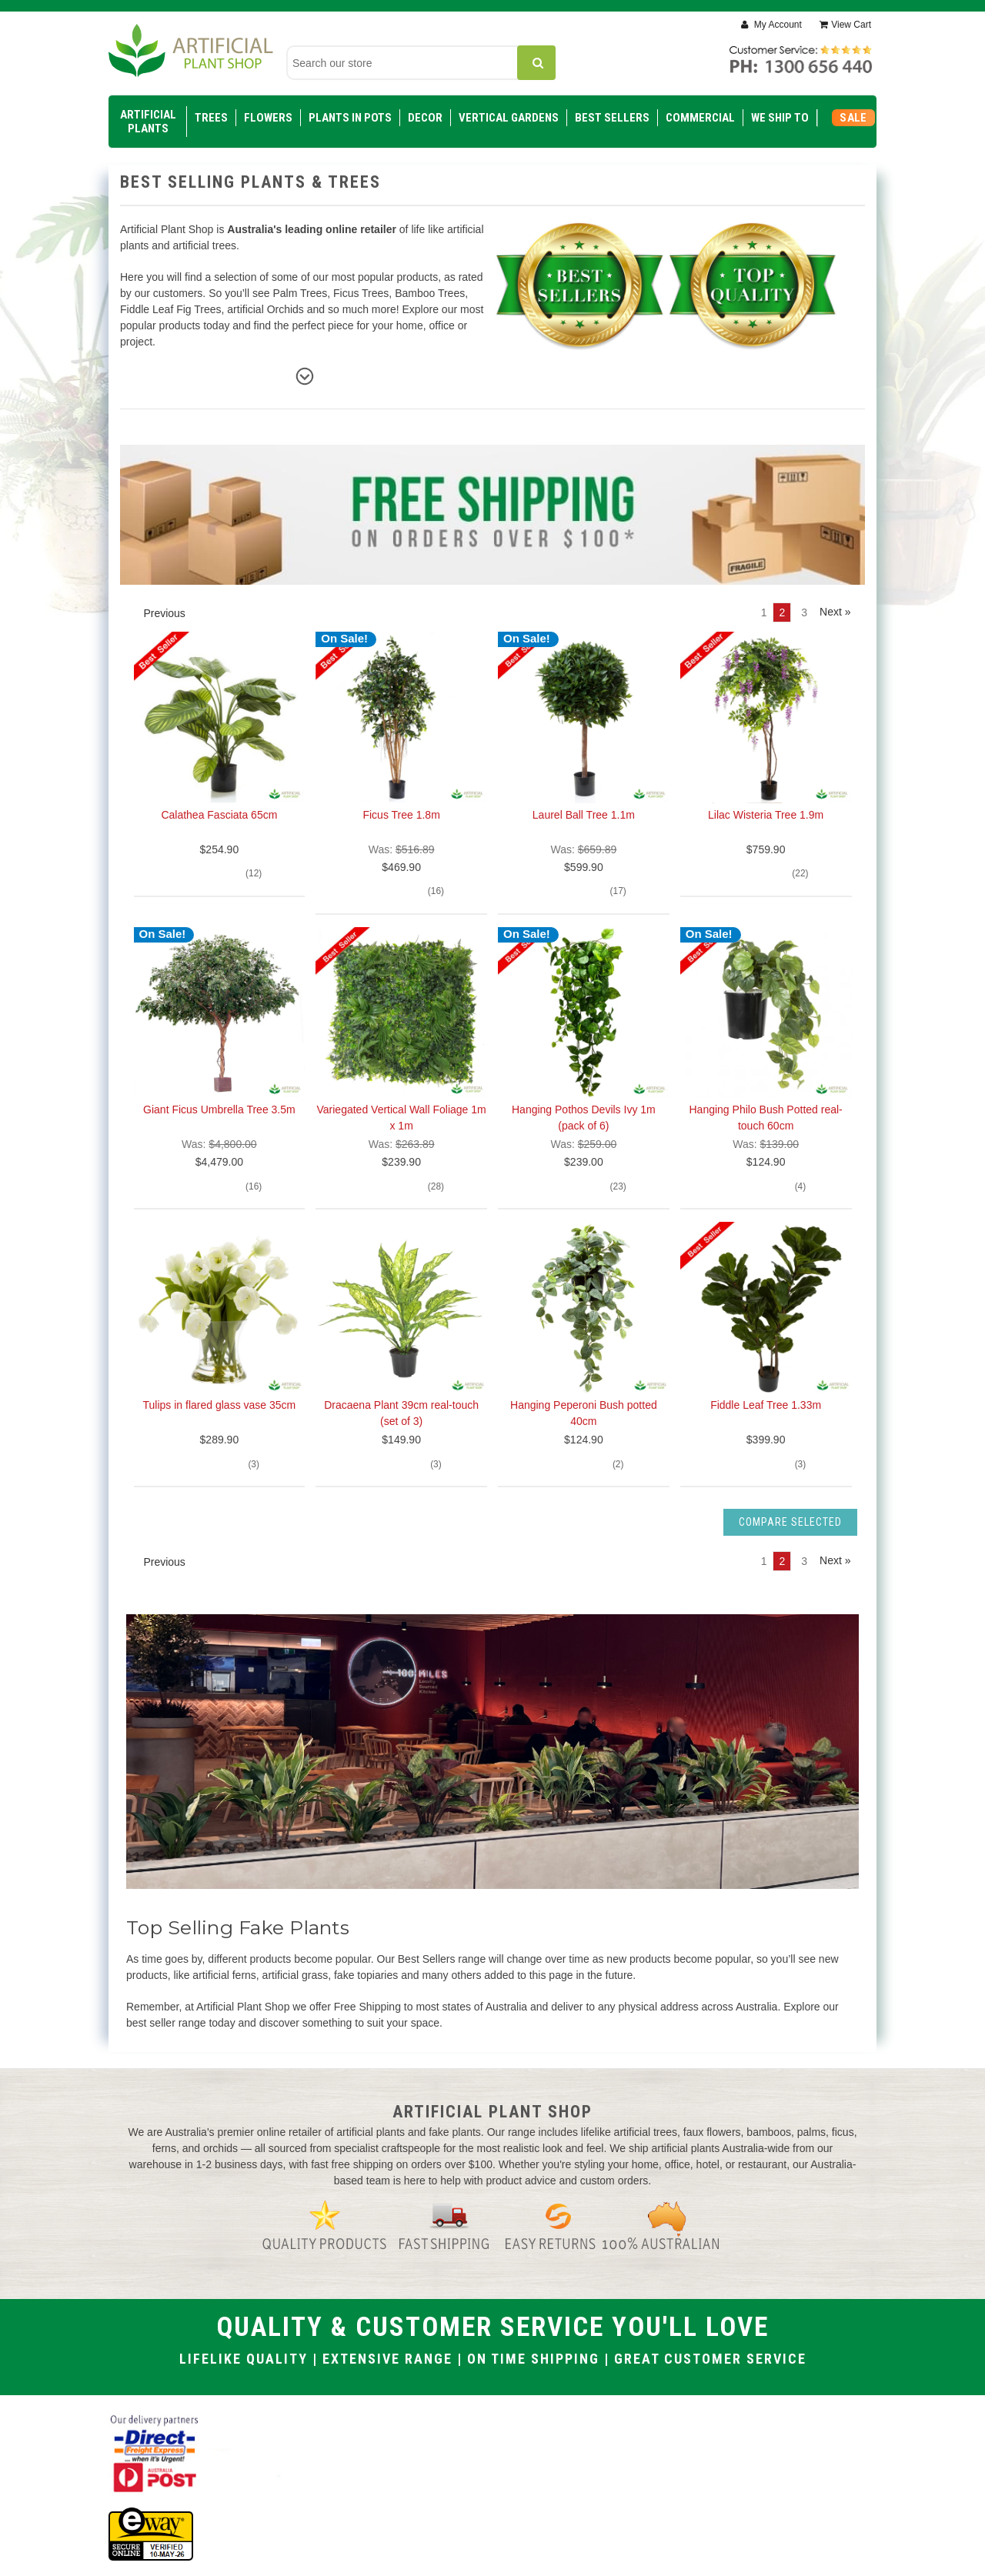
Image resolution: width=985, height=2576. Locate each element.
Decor (425, 118)
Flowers (268, 118)
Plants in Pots (350, 118)
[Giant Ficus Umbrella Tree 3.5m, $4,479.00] (220, 1013)
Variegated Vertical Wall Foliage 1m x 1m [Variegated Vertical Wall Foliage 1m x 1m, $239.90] (401, 1117)
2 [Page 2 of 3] (782, 612)
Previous (157, 613)
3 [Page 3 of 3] (804, 612)
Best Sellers (612, 118)
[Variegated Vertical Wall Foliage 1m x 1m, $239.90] (401, 1013)
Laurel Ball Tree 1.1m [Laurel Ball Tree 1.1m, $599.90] (584, 815)
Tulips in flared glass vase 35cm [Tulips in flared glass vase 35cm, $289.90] (219, 1405)
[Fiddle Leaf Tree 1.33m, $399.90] (766, 1307)
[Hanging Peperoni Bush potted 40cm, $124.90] (583, 1307)
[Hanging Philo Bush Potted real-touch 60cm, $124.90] (766, 1013)
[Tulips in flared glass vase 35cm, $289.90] (220, 1307)
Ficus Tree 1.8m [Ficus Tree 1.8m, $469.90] (400, 815)
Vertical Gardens (509, 118)
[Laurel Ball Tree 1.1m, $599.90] (583, 717)
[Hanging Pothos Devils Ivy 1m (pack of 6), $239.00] (583, 1013)
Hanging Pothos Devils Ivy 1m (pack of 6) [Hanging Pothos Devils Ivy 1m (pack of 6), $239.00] (584, 1117)
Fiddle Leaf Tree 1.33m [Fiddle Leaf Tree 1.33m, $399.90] (765, 1405)
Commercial (700, 118)
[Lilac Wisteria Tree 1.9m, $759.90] (766, 717)
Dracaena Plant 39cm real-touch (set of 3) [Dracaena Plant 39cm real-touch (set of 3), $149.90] (401, 1413)
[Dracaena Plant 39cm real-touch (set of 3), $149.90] (401, 1307)
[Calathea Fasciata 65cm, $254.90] (220, 717)
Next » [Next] (835, 612)
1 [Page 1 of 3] (764, 612)
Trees (211, 118)
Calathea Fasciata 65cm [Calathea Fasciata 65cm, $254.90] (219, 815)
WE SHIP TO (780, 118)
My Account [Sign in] (776, 24)
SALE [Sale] (853, 118)
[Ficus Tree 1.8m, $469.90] (401, 717)
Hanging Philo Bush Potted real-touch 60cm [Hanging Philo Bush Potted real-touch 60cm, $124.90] (766, 1117)
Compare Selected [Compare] (790, 1522)
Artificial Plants (148, 121)
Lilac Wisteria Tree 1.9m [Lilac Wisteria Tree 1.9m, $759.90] (765, 815)
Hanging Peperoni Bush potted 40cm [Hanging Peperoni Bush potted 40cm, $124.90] (583, 1413)
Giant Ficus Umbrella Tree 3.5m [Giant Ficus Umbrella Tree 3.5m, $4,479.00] (219, 1109)
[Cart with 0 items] (845, 25)
